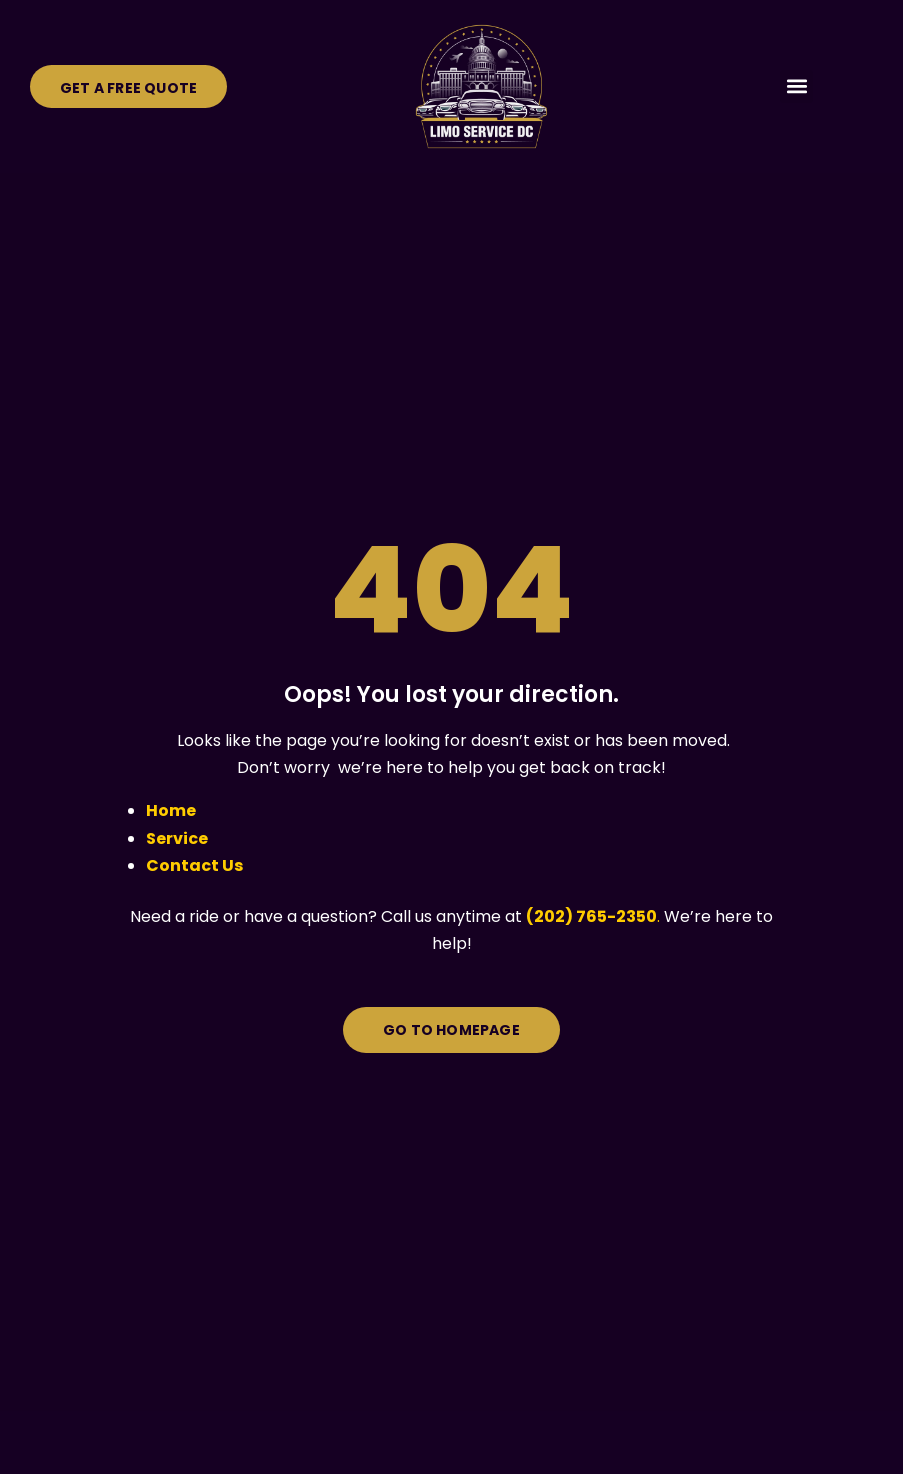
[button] (796, 86)
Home (171, 810)
